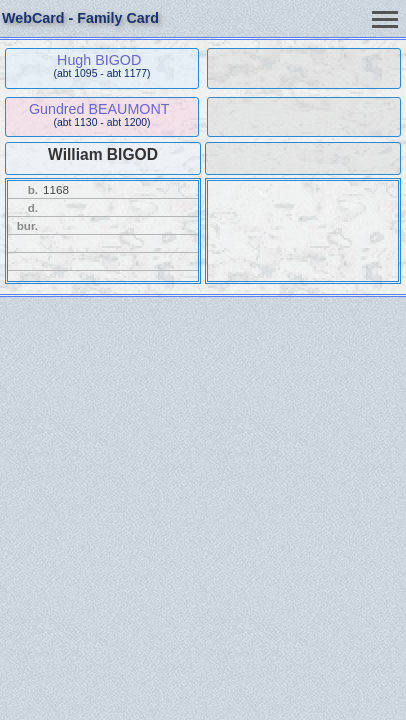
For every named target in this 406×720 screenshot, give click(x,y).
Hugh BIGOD (99, 60)
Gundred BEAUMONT (99, 109)
